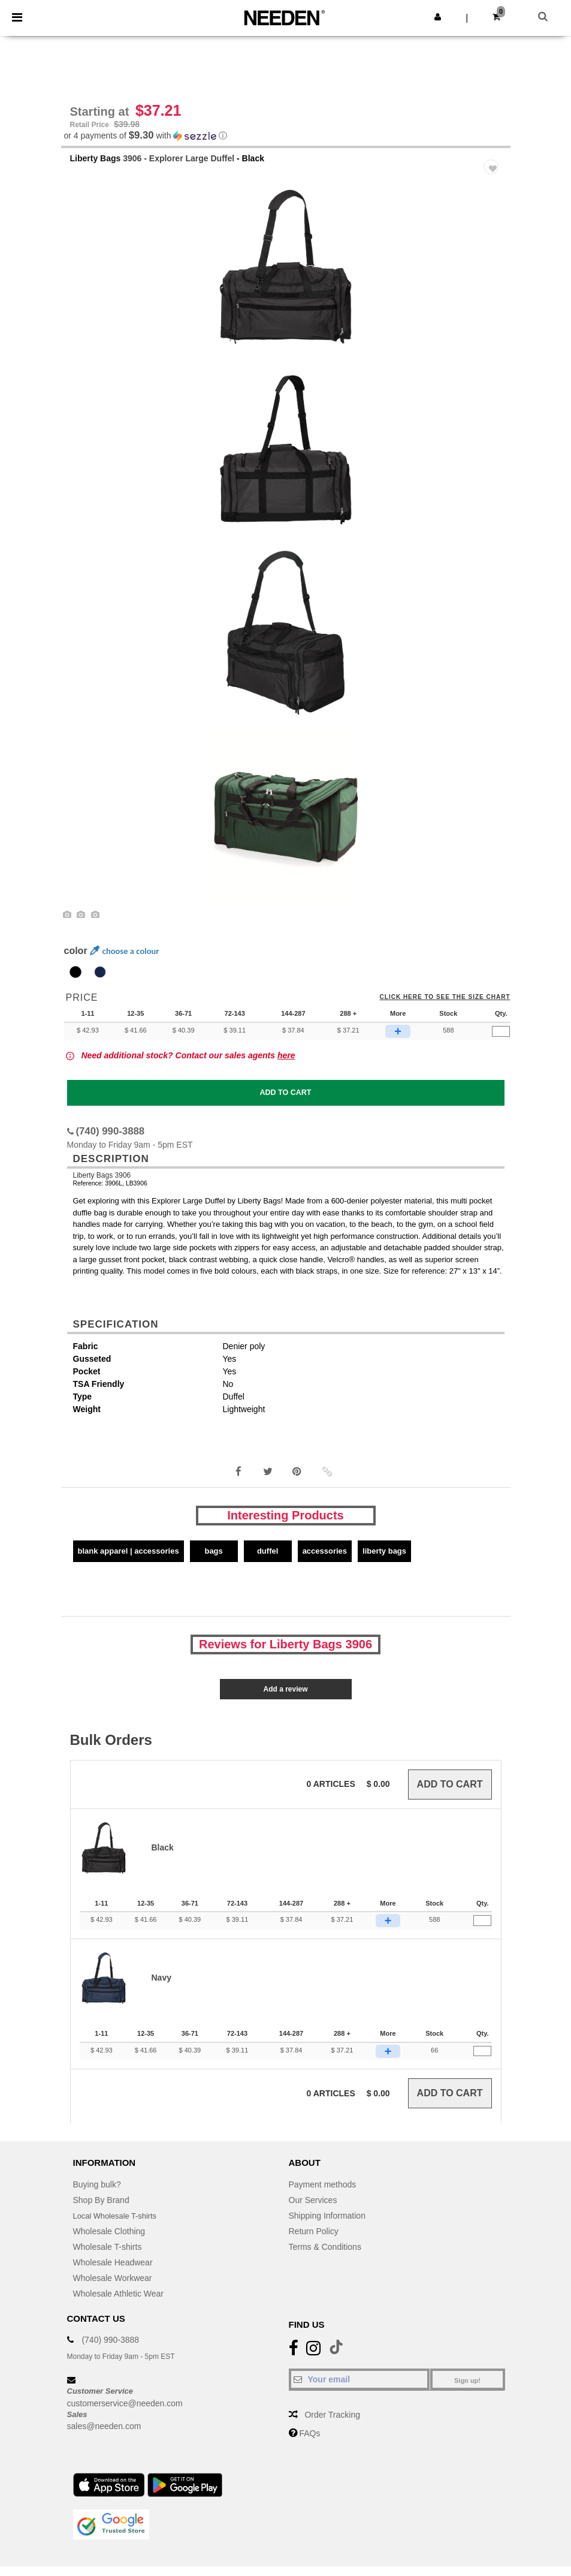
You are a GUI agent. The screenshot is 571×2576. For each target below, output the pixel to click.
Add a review (285, 1699)
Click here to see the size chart (445, 1007)
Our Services (313, 2209)
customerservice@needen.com (125, 2413)
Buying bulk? (97, 2194)
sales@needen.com (104, 2436)
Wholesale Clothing (109, 2241)
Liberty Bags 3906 (102, 1185)
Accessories (325, 1560)
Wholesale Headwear (113, 2272)
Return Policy (314, 2241)
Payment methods (323, 2194)
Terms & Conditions (325, 2256)
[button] (437, 17)
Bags (213, 1560)
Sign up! (467, 2390)
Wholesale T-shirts (107, 2256)
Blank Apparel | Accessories (128, 1560)
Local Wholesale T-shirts (118, 2225)
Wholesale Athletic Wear (118, 2303)
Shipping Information (327, 2225)
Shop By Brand (101, 2209)
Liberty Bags (95, 168)
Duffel (267, 1560)
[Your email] (359, 2389)
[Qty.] (501, 1041)
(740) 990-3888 (110, 2349)
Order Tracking (332, 2424)
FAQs (309, 2443)
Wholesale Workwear (112, 2287)
